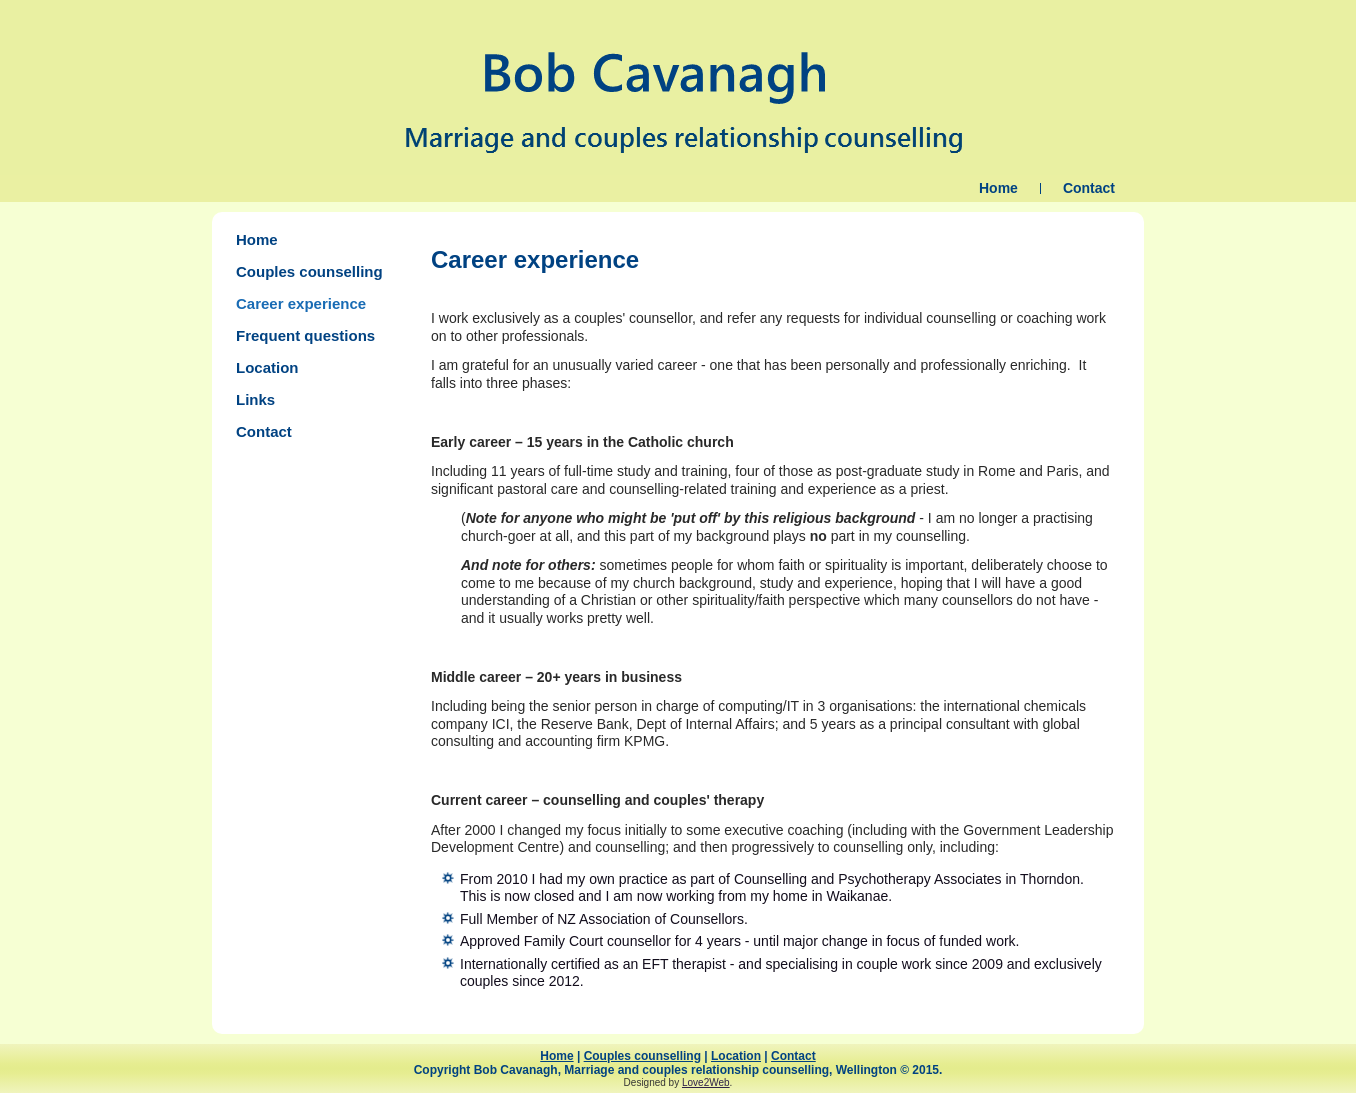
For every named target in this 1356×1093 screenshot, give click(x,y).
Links (255, 399)
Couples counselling (309, 271)
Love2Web (706, 1082)
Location (267, 367)
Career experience (301, 303)
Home (998, 188)
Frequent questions (305, 335)
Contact (1089, 188)
